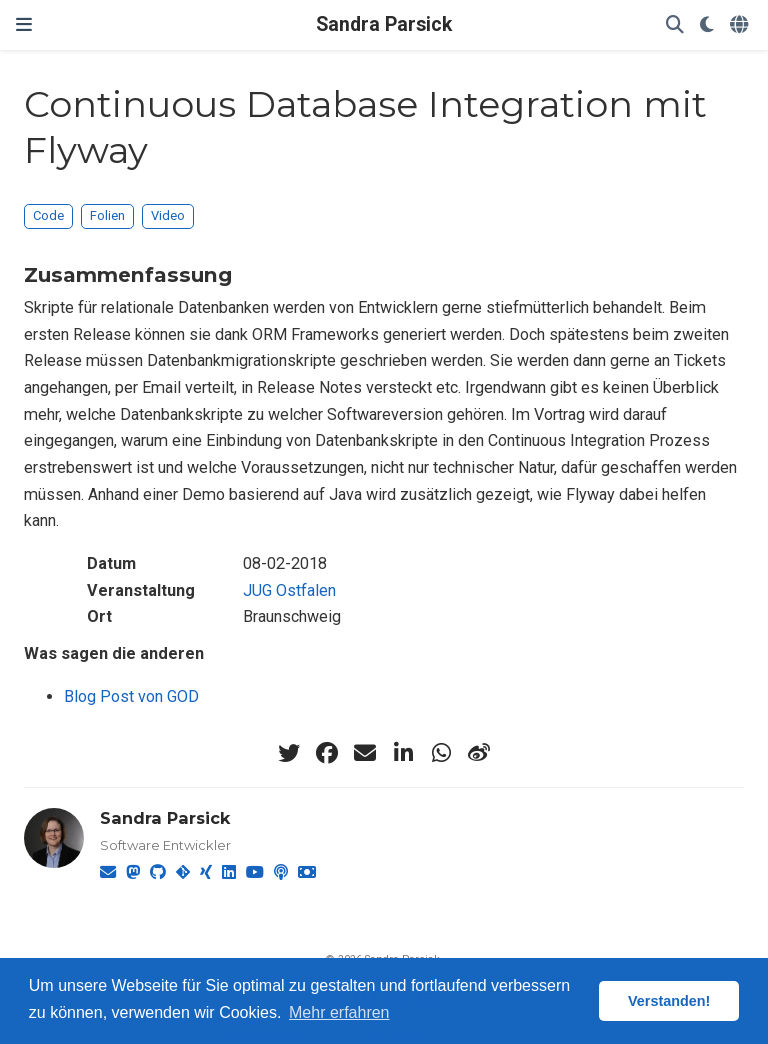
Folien (107, 215)
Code (48, 215)
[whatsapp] (441, 753)
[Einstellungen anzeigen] (707, 25)
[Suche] (675, 25)
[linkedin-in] (403, 753)
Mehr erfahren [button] (339, 1012)
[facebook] (327, 753)
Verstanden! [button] (669, 1001)
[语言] (741, 25)
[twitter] (289, 753)
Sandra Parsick (384, 24)
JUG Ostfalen (289, 590)
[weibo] (479, 753)
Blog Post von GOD (131, 696)
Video (168, 215)
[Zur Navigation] (24, 25)
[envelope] (365, 753)
